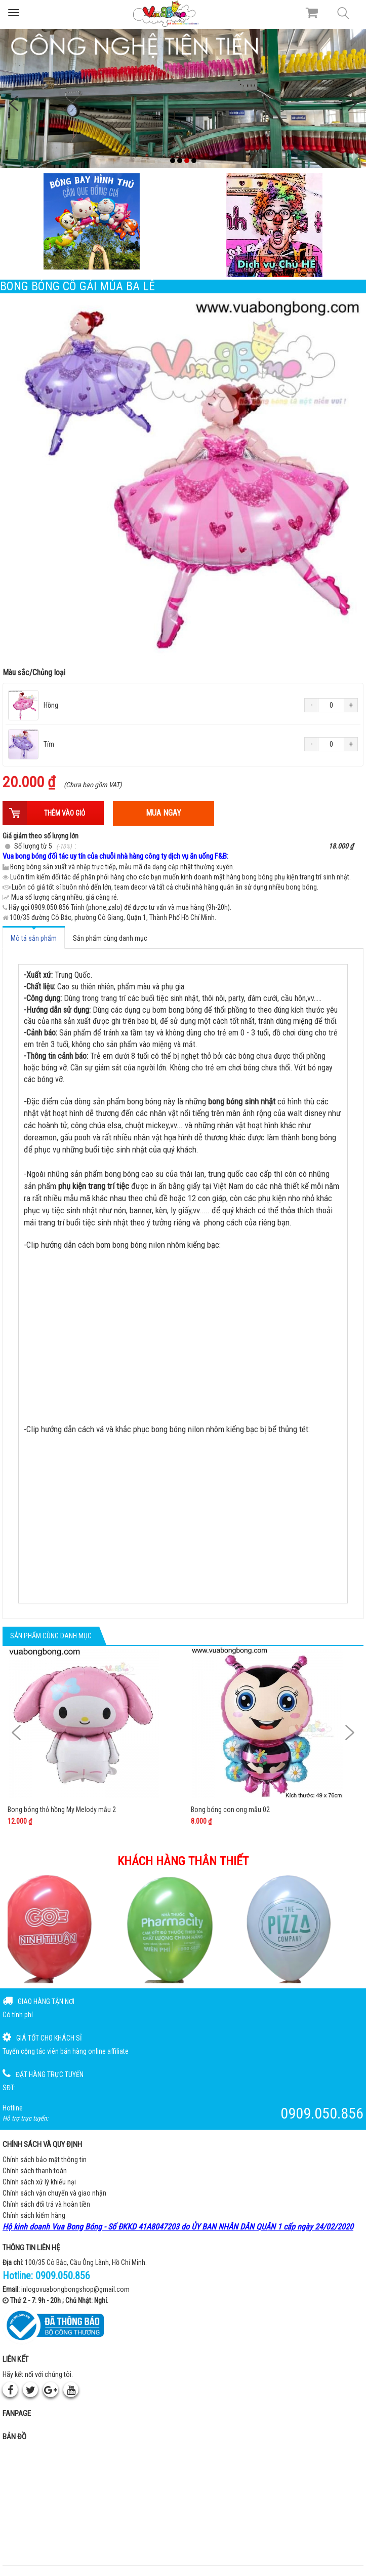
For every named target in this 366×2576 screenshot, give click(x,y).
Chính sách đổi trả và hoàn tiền (46, 2204)
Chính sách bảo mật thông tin (45, 2160)
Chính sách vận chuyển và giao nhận (54, 2193)
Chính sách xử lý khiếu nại (39, 2182)
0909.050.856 (62, 2276)
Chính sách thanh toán (35, 2171)
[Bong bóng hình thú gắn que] (91, 221)
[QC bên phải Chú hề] (275, 225)
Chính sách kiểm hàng (34, 2215)
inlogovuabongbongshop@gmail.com (75, 2289)
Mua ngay (163, 813)
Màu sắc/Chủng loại (34, 672)
